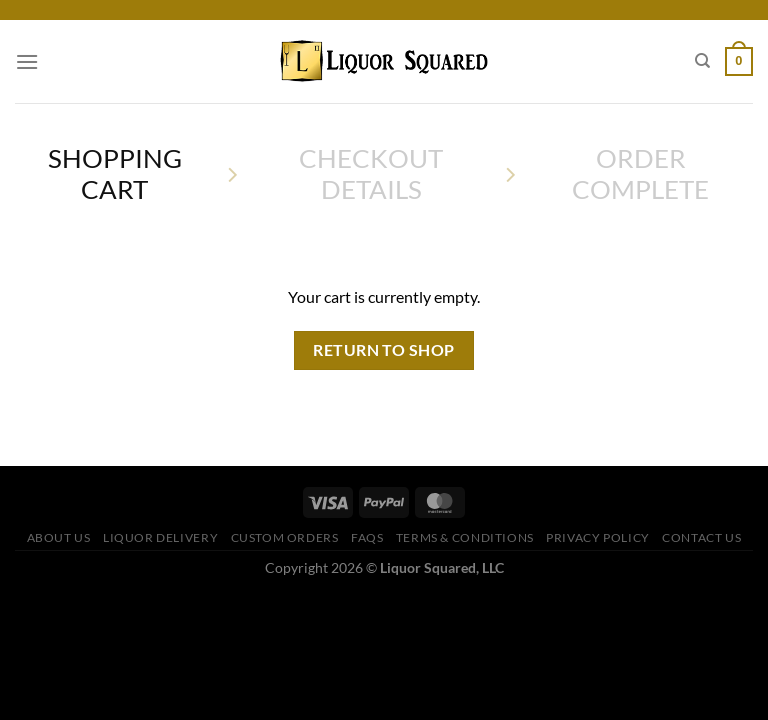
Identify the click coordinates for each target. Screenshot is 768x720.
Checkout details (371, 173)
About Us (59, 537)
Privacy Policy (598, 537)
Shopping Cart (115, 173)
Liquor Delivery (160, 537)
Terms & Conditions (465, 537)
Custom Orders (285, 537)
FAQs (367, 537)
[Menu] (27, 61)
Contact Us (701, 537)
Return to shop (384, 350)
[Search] (702, 61)
